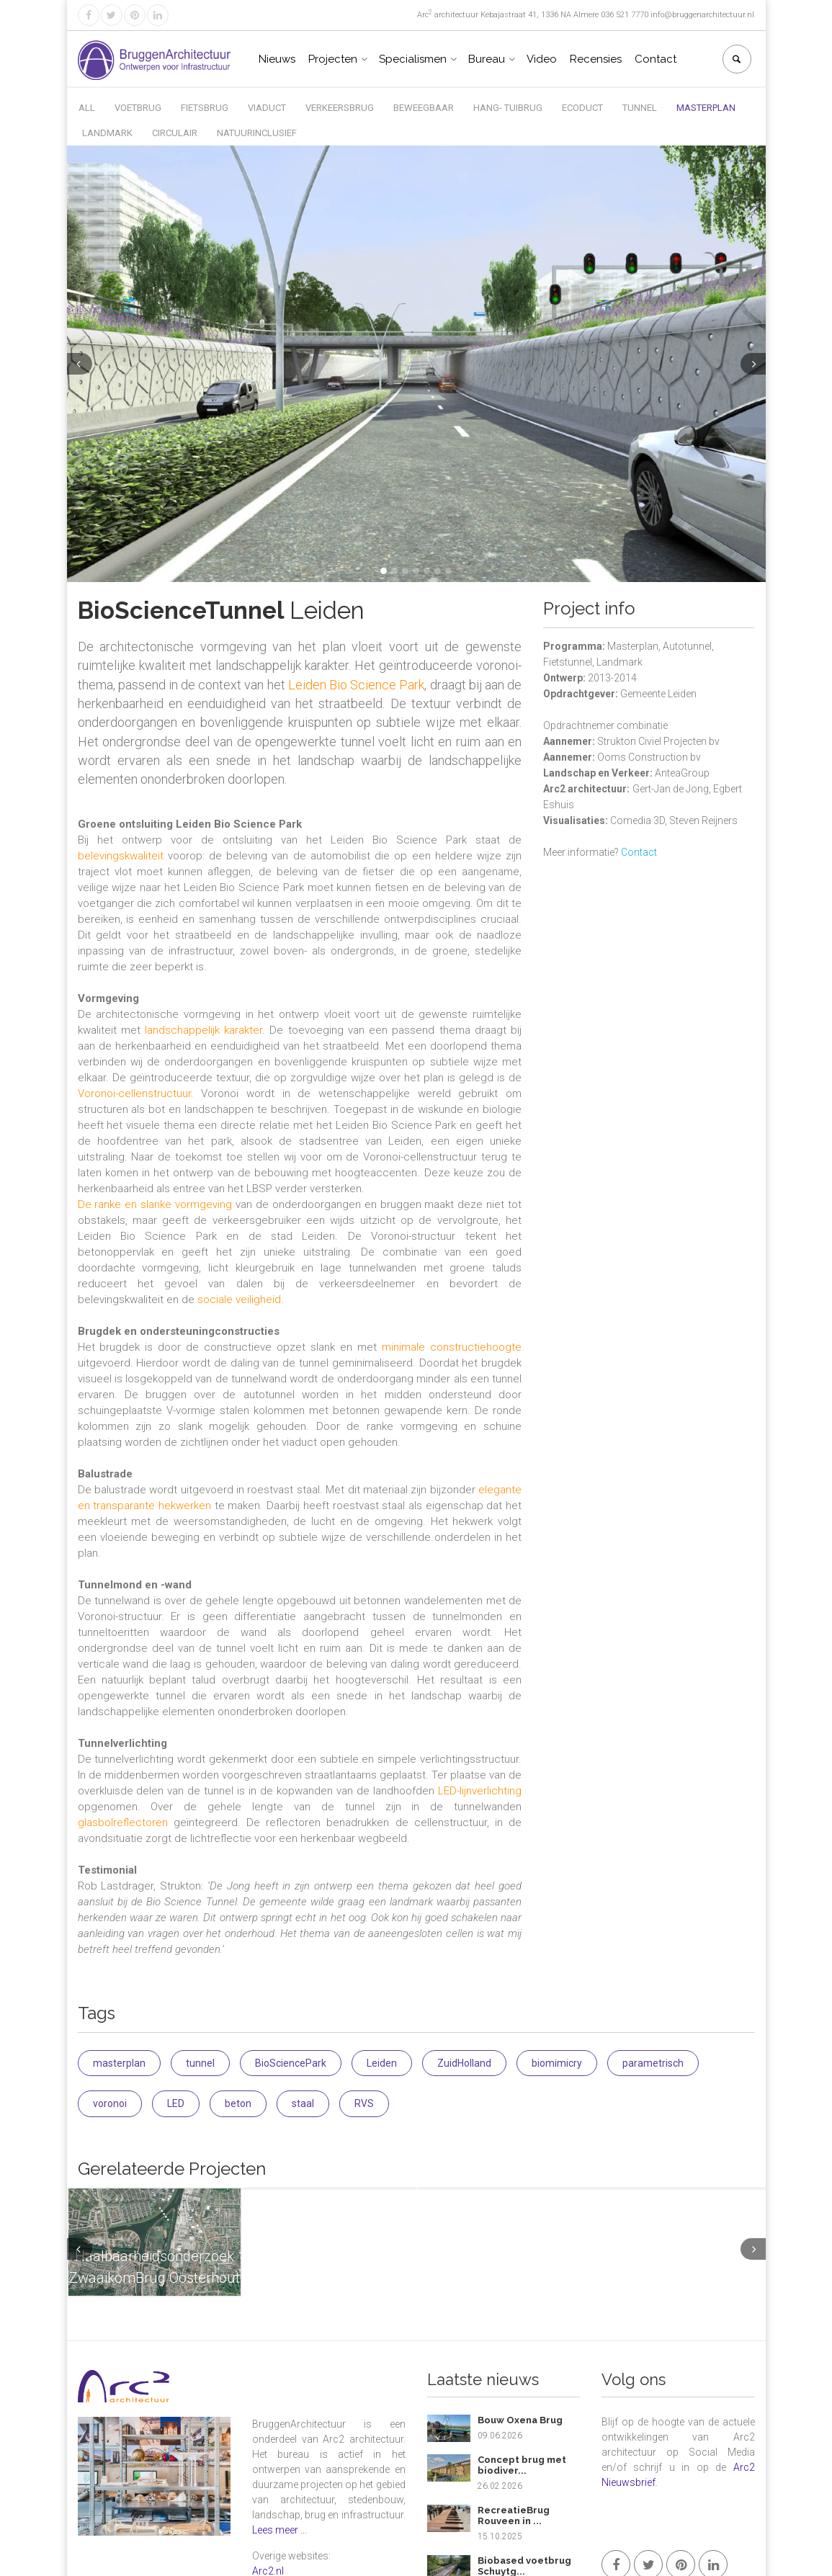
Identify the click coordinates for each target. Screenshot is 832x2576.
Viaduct (267, 107)
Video (542, 59)
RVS (364, 2103)
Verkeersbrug (339, 107)
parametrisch (653, 2063)
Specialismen (413, 59)
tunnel (200, 2063)
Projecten (332, 59)
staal (303, 2103)
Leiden (382, 2063)
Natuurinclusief (257, 133)
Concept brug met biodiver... (522, 2465)
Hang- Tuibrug (507, 107)
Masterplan (705, 107)
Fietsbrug (204, 107)
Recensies (596, 59)
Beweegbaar (423, 107)
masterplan (119, 2063)
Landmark (107, 133)
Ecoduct (582, 107)
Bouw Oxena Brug (520, 2420)
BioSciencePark (290, 2063)
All (87, 107)
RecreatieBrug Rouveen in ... (514, 2516)
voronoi (110, 2103)
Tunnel (639, 107)
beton (238, 2103)
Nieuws (277, 59)
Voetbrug (138, 107)
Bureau (486, 59)
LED (175, 2103)
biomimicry (557, 2063)
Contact (655, 59)
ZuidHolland (464, 2063)
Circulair (174, 133)
